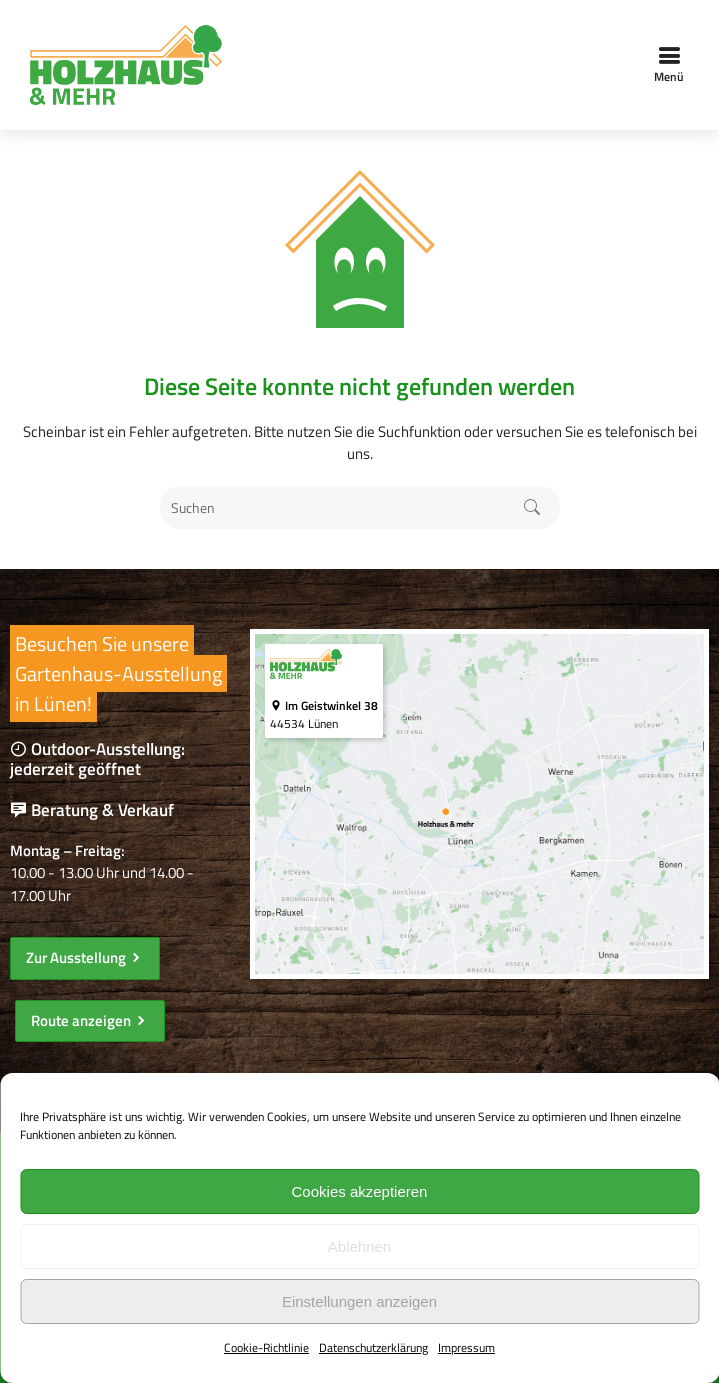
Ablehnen (359, 1246)
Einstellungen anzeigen (359, 1301)
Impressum (466, 1347)
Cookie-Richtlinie (266, 1347)
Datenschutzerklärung (373, 1347)
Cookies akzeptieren (360, 1191)
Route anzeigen (90, 1020)
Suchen (531, 507)
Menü (669, 65)
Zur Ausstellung (85, 957)
